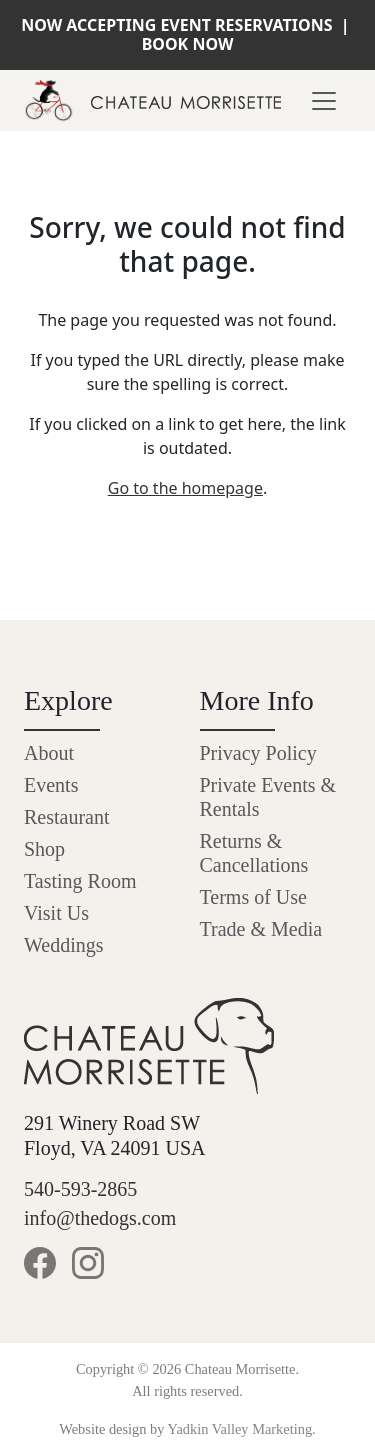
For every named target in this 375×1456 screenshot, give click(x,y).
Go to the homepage (185, 488)
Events (51, 785)
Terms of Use (253, 897)
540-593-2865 (80, 1189)
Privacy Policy (258, 753)
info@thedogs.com (100, 1218)
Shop (44, 849)
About (49, 753)
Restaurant (67, 817)
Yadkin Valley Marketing (240, 1429)
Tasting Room (80, 881)
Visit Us (56, 913)
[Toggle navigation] (324, 101)
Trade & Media (261, 929)
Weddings (64, 945)
